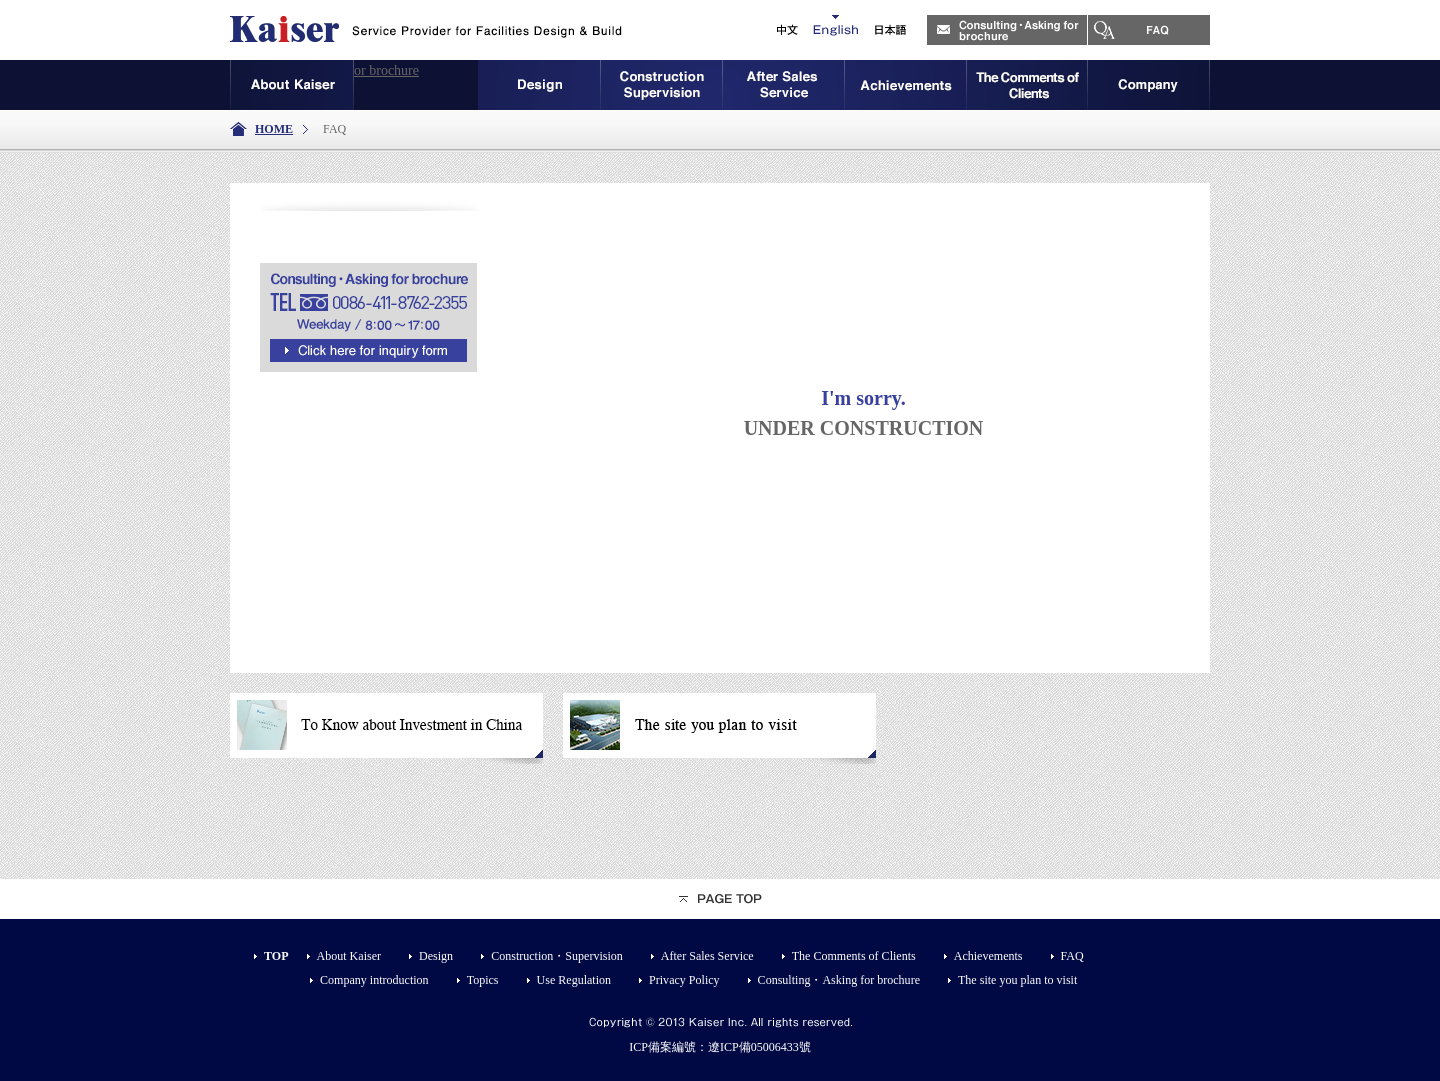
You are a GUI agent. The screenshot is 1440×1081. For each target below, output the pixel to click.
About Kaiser (349, 956)
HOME (274, 129)
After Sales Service (707, 956)
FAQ (1072, 956)
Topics (483, 980)
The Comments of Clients (854, 956)
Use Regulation (574, 980)
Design (436, 956)
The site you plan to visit (1017, 980)
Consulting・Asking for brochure (324, 70)
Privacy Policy (684, 980)
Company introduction (374, 980)
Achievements (988, 956)
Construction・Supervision (557, 956)
